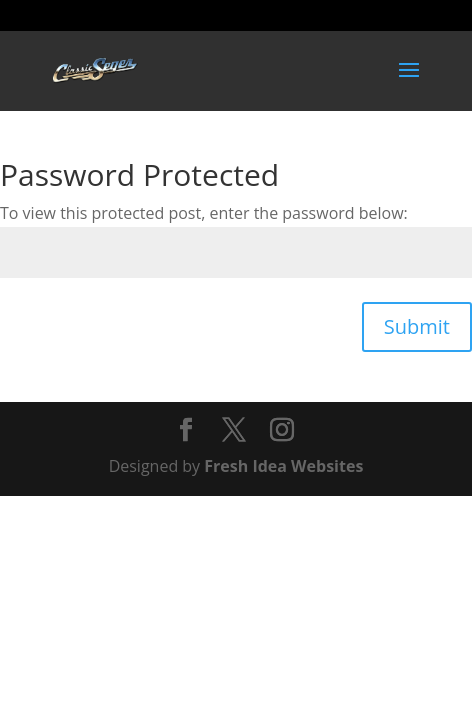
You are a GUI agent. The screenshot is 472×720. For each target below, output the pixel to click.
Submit (417, 326)
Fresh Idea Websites (283, 466)
